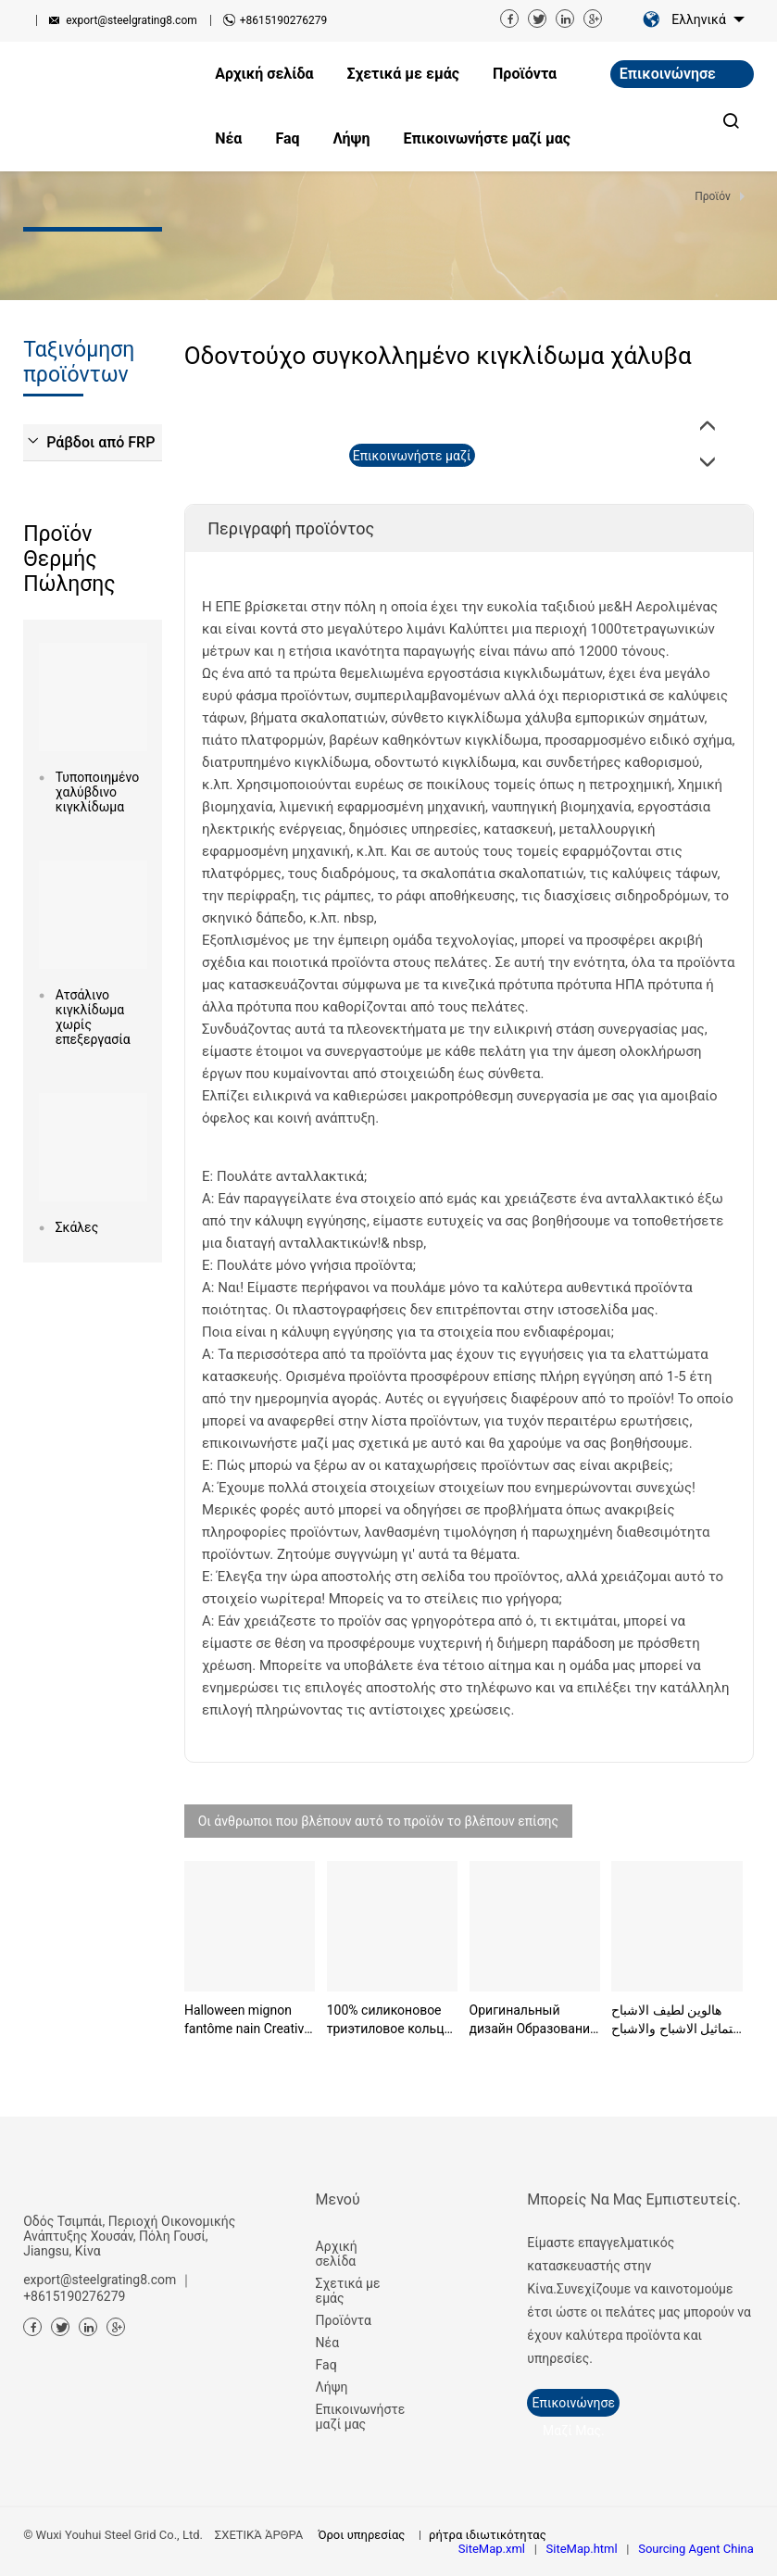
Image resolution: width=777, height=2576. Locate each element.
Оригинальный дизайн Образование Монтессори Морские (533, 2020)
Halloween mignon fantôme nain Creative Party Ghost (247, 2020)
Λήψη (332, 2387)
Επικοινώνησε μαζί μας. (668, 76)
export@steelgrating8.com (131, 20)
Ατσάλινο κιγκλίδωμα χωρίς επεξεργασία (93, 1017)
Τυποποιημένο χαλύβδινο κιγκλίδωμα (93, 792)
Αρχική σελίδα (336, 2253)
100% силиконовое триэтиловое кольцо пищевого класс (389, 2020)
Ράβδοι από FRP (100, 442)
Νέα (327, 2342)
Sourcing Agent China (696, 2549)
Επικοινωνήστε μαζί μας (358, 2416)
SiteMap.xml (491, 2549)
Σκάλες (77, 1227)
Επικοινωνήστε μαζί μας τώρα (412, 457)
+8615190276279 (283, 20)
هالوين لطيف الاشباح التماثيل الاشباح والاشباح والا (675, 2020)
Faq (326, 2364)
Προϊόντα (343, 2320)
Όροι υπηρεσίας (361, 2535)
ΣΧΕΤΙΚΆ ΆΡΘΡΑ (259, 2535)
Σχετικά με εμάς (348, 2291)
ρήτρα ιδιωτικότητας (487, 2535)
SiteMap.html (582, 2549)
